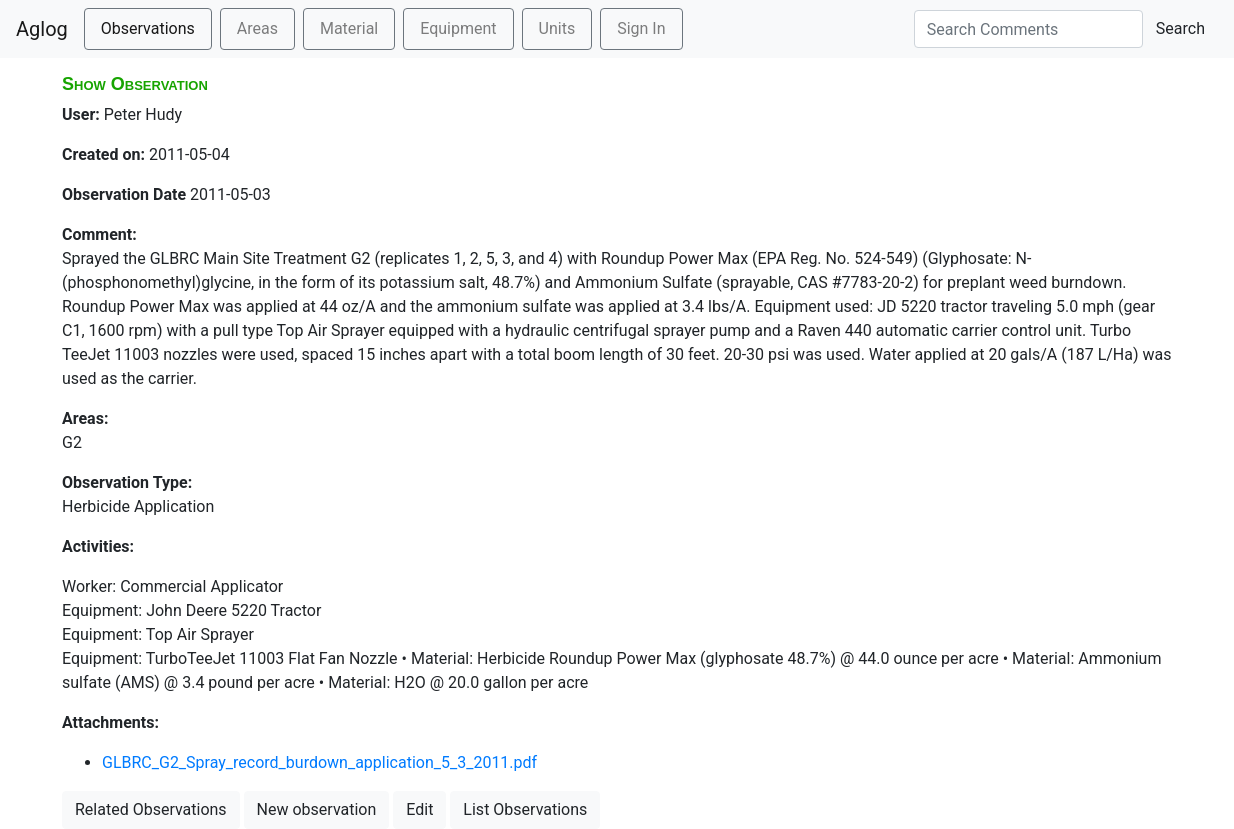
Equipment (458, 28)
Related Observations (151, 809)
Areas (257, 28)
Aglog (42, 29)
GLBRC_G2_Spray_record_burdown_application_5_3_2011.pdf (319, 762)
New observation (317, 809)
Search (1180, 28)
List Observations (525, 809)
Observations (148, 28)
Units (557, 28)
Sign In (641, 28)
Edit (419, 809)
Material (349, 28)
